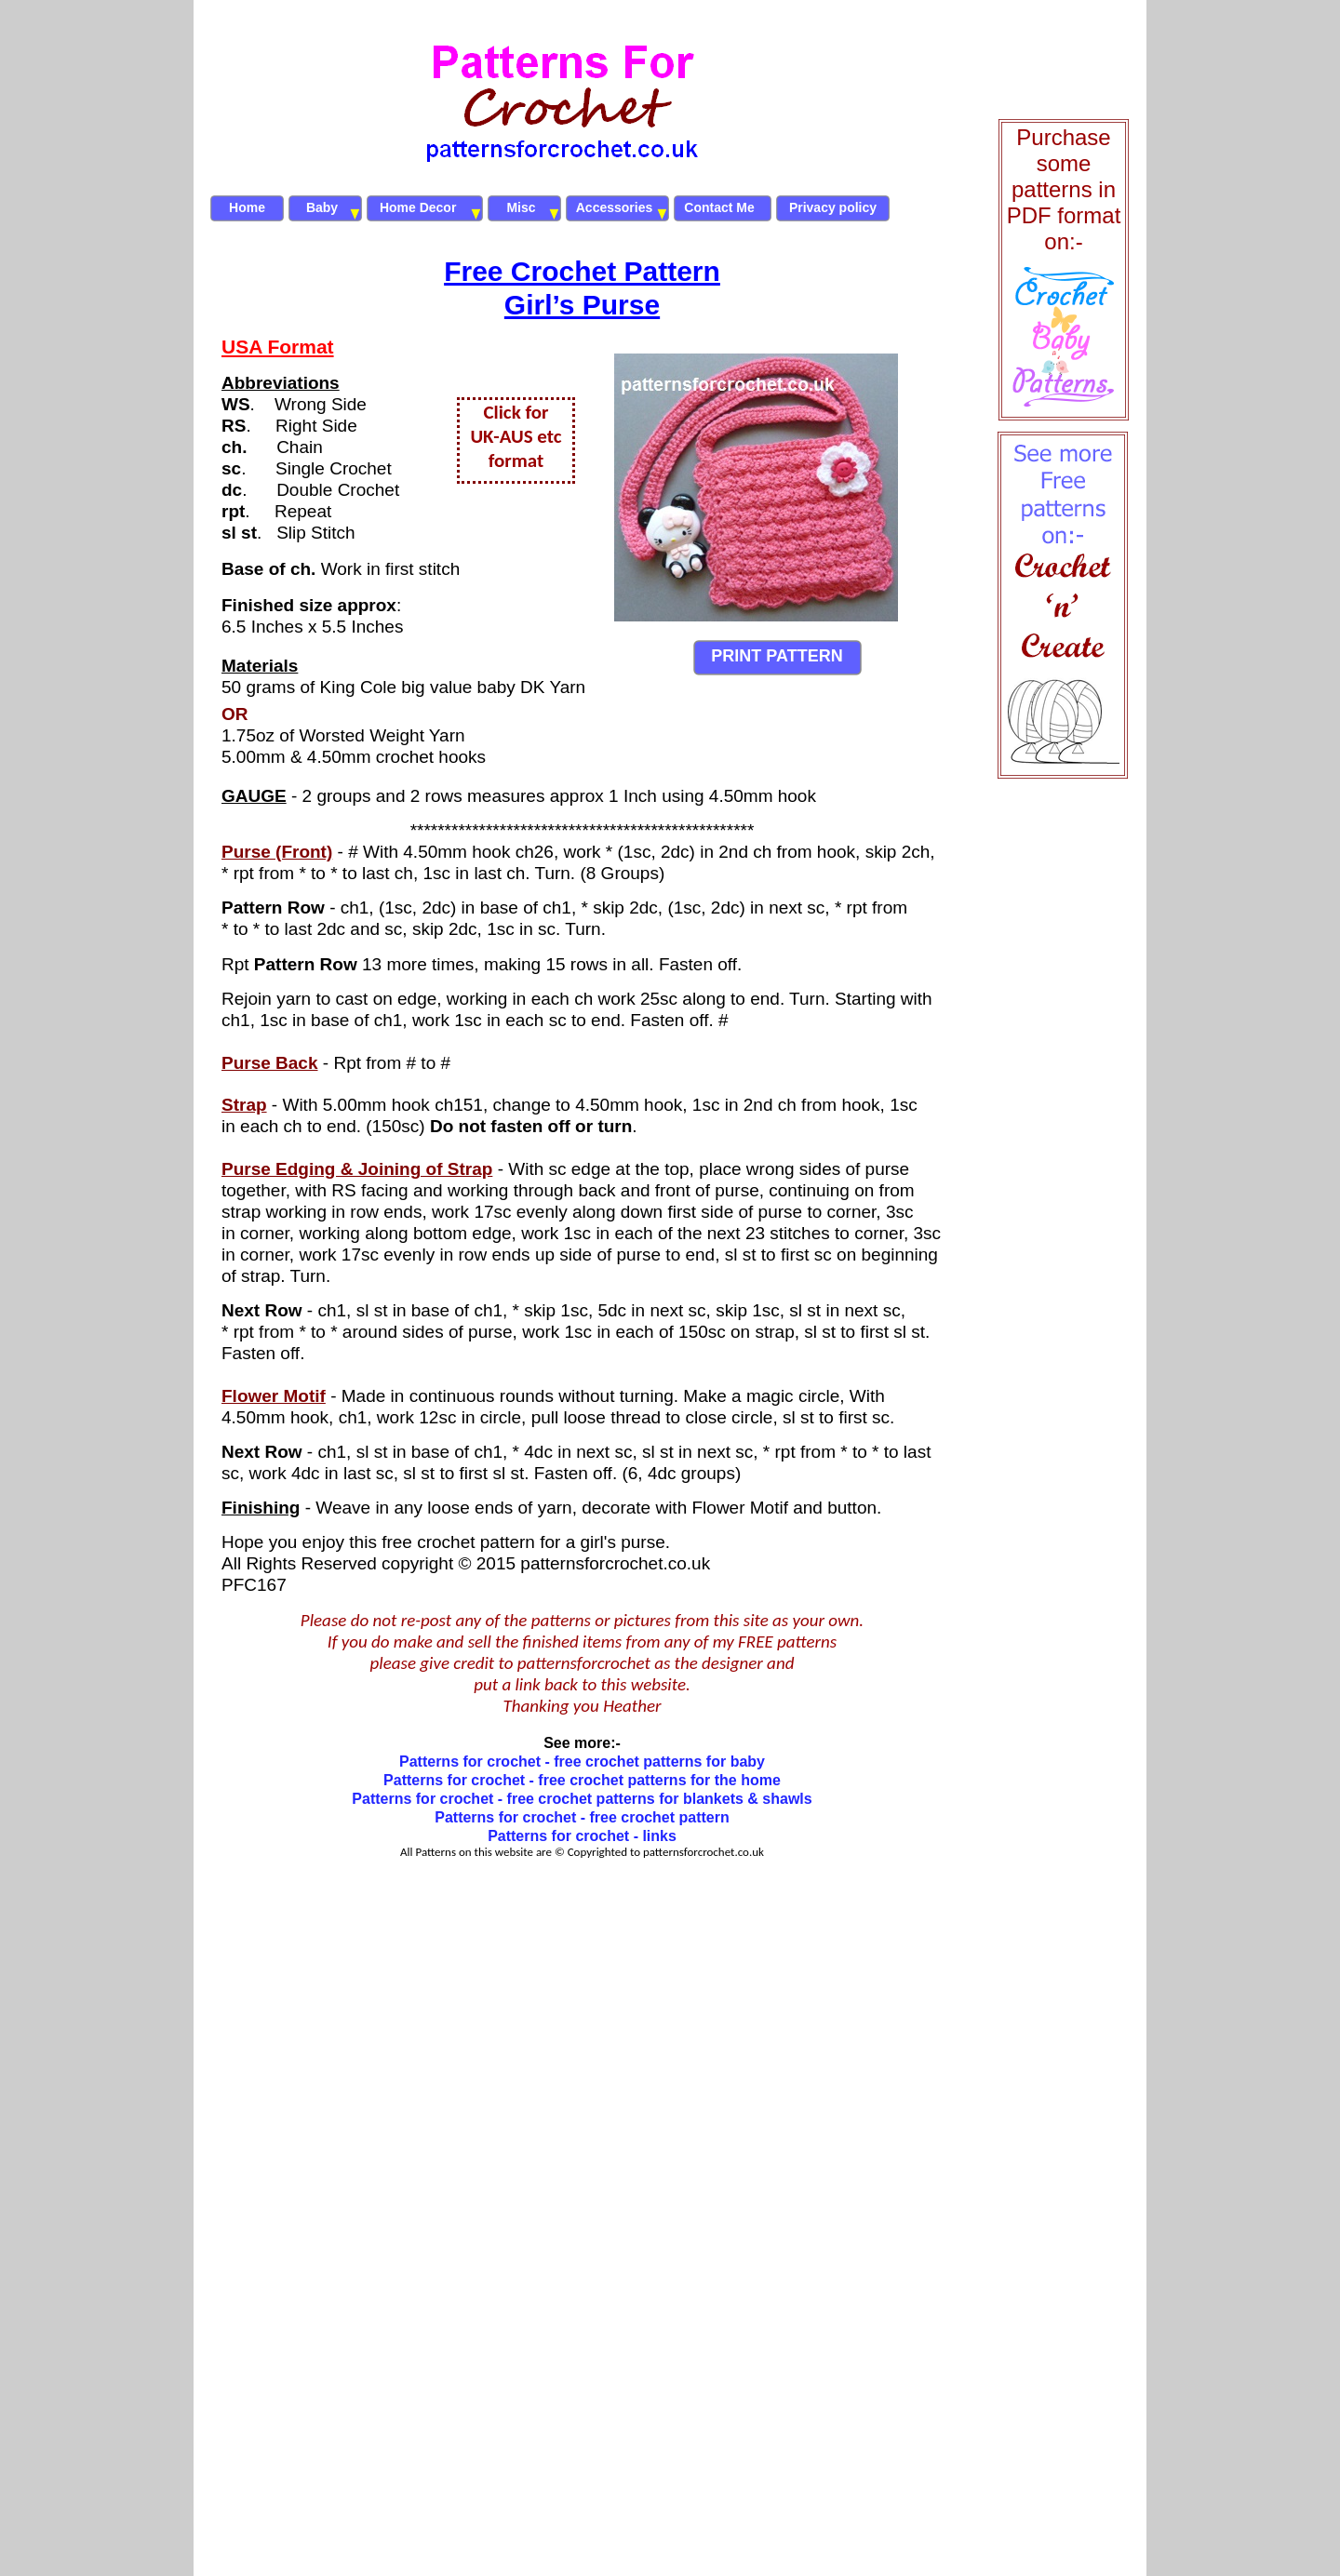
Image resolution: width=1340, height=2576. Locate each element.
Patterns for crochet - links (582, 1836)
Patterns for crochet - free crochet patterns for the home (582, 1780)
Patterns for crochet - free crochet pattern (582, 1817)
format (516, 460)
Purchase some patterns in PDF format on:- (1064, 189)
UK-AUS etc (515, 436)
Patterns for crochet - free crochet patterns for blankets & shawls (581, 1799)
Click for (515, 412)
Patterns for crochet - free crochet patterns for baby (582, 1761)
